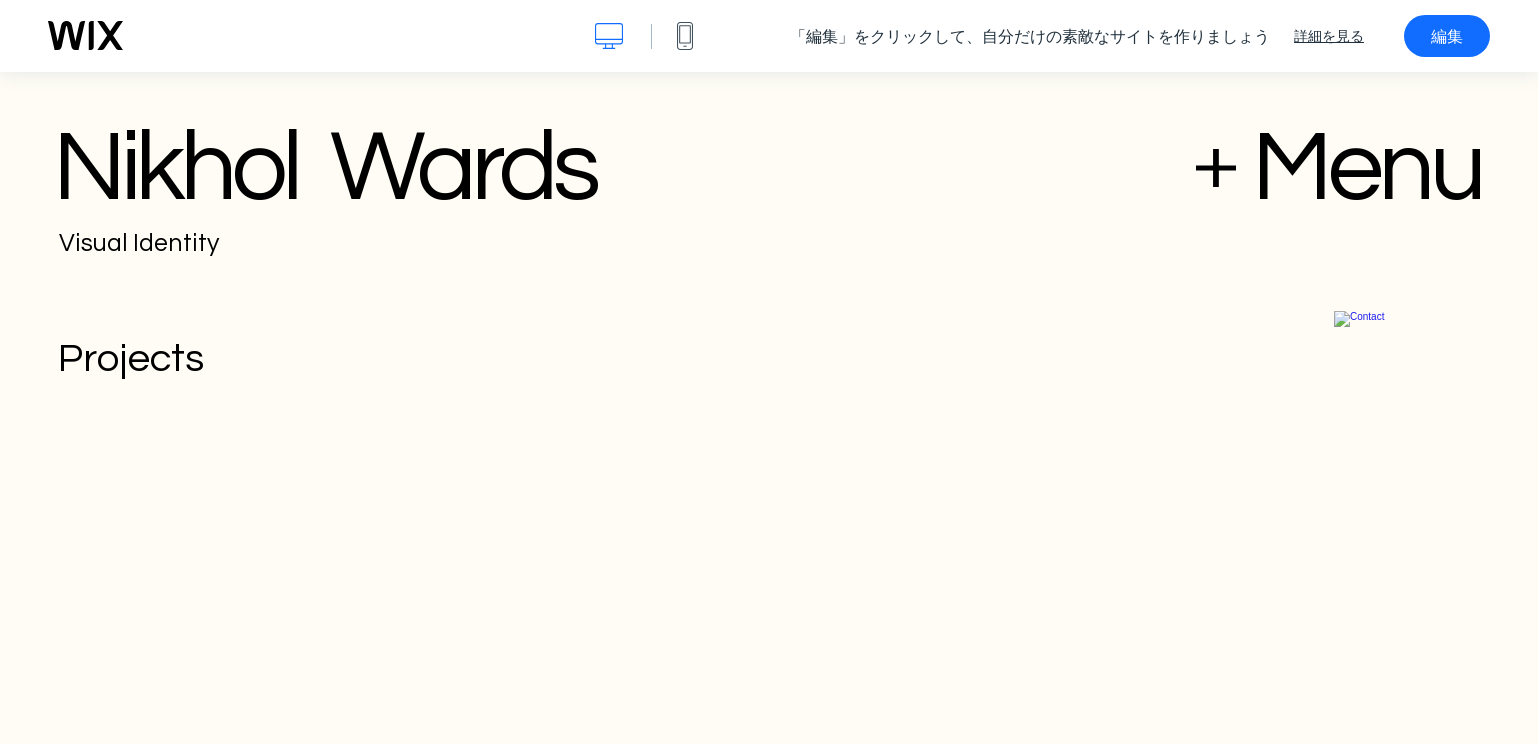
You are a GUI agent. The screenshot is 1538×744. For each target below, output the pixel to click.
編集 (1447, 36)
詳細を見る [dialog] (1329, 36)
